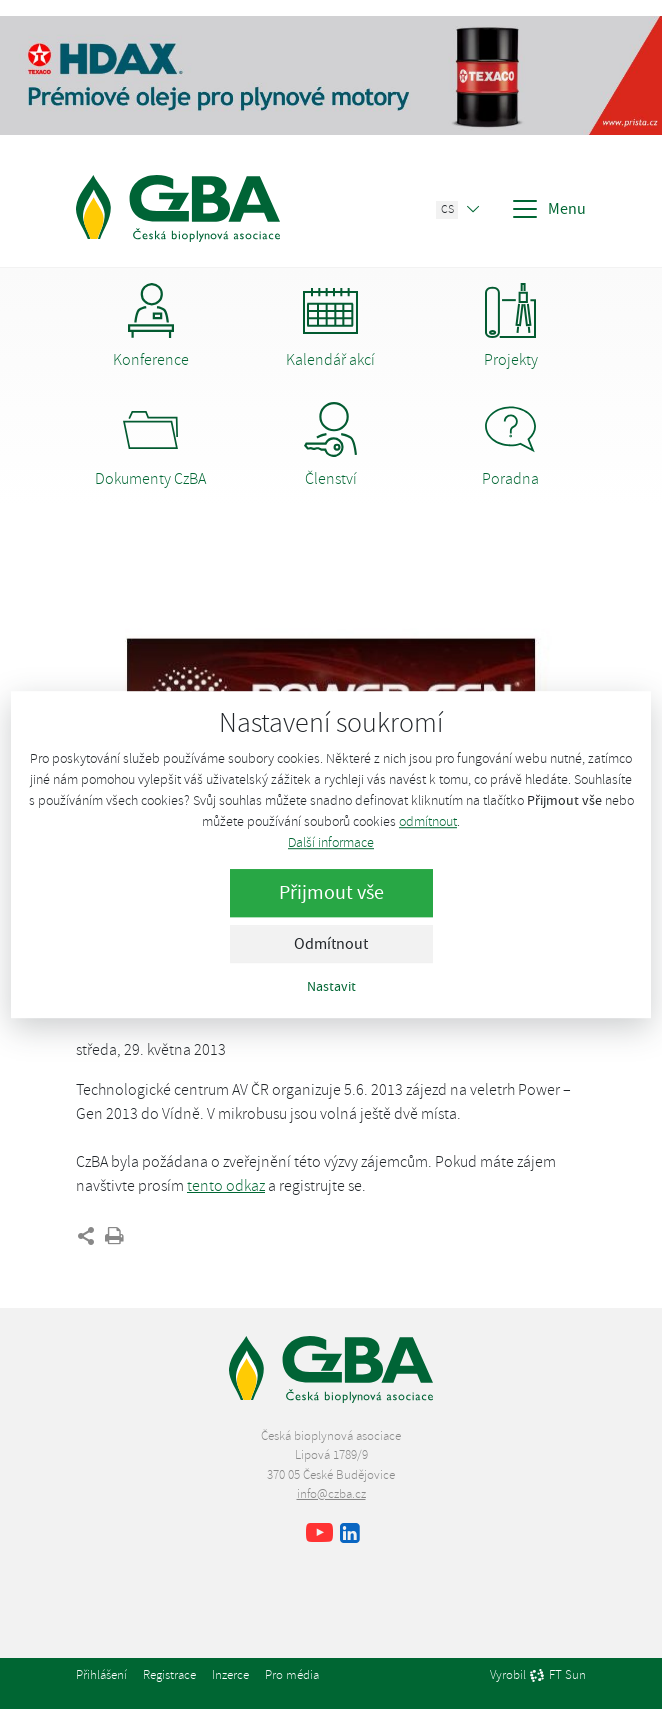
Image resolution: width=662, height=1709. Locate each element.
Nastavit (331, 986)
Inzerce (230, 1675)
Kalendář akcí (330, 326)
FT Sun (557, 1676)
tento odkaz (226, 1186)
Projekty (510, 326)
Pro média (292, 1675)
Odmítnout (331, 944)
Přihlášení (101, 1675)
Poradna (510, 445)
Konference (151, 326)
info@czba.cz (331, 1494)
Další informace (331, 842)
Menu (548, 209)
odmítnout (428, 821)
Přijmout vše (331, 892)
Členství (330, 445)
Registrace (169, 1675)
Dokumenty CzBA (150, 445)
